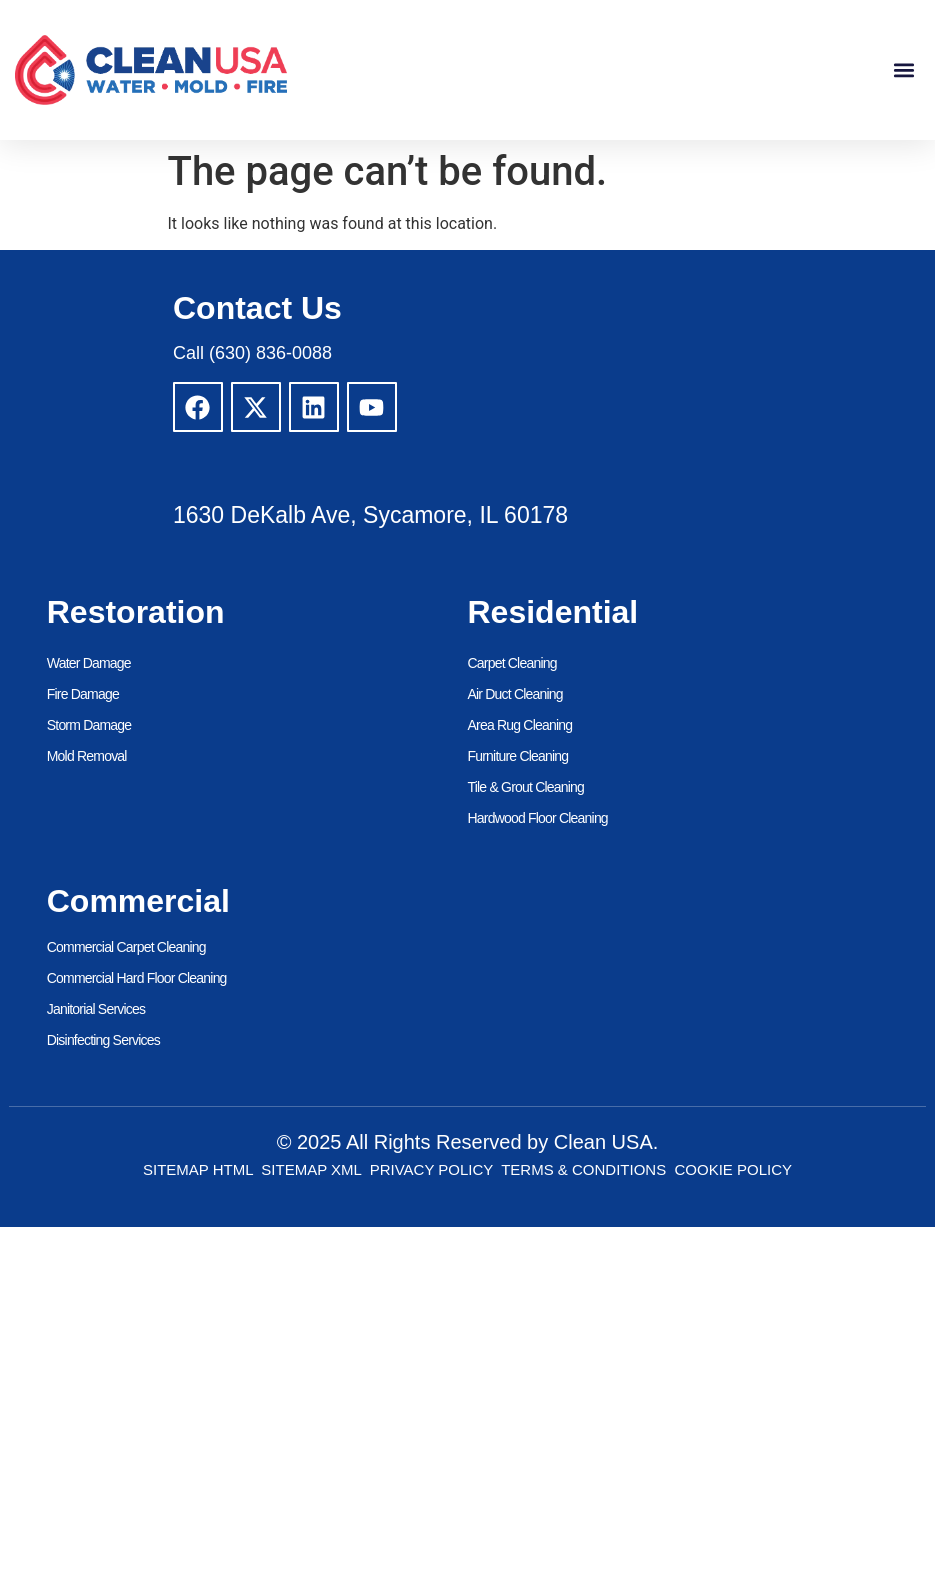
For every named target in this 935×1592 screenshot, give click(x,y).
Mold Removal (87, 756)
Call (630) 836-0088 (252, 353)
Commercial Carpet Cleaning (126, 947)
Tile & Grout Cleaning (526, 787)
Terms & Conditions (583, 1169)
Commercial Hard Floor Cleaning (137, 978)
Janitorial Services (96, 1009)
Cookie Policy (734, 1169)
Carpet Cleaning (512, 663)
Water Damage (89, 663)
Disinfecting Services (103, 1040)
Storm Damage (89, 725)
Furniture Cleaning (518, 756)
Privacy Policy (431, 1169)
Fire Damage (83, 694)
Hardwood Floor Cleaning (538, 818)
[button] (903, 70)
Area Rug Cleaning (520, 725)
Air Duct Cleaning (515, 694)
